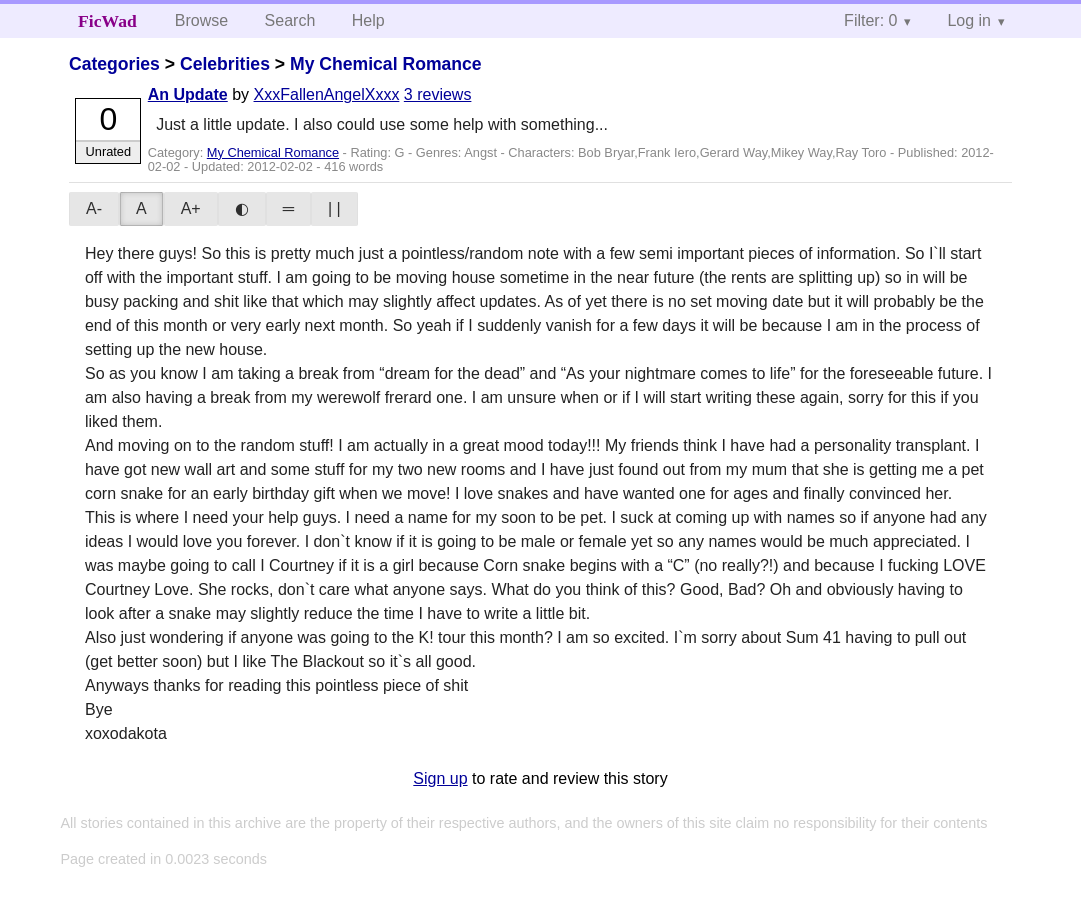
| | (334, 208)
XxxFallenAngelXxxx (327, 94)
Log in (969, 20)
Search (290, 20)
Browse (201, 20)
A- (94, 208)
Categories (114, 64)
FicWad (107, 21)
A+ (191, 208)
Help (368, 20)
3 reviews (438, 94)
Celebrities (225, 64)
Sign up (440, 778)
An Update (188, 94)
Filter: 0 (870, 20)
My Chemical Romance (386, 64)
